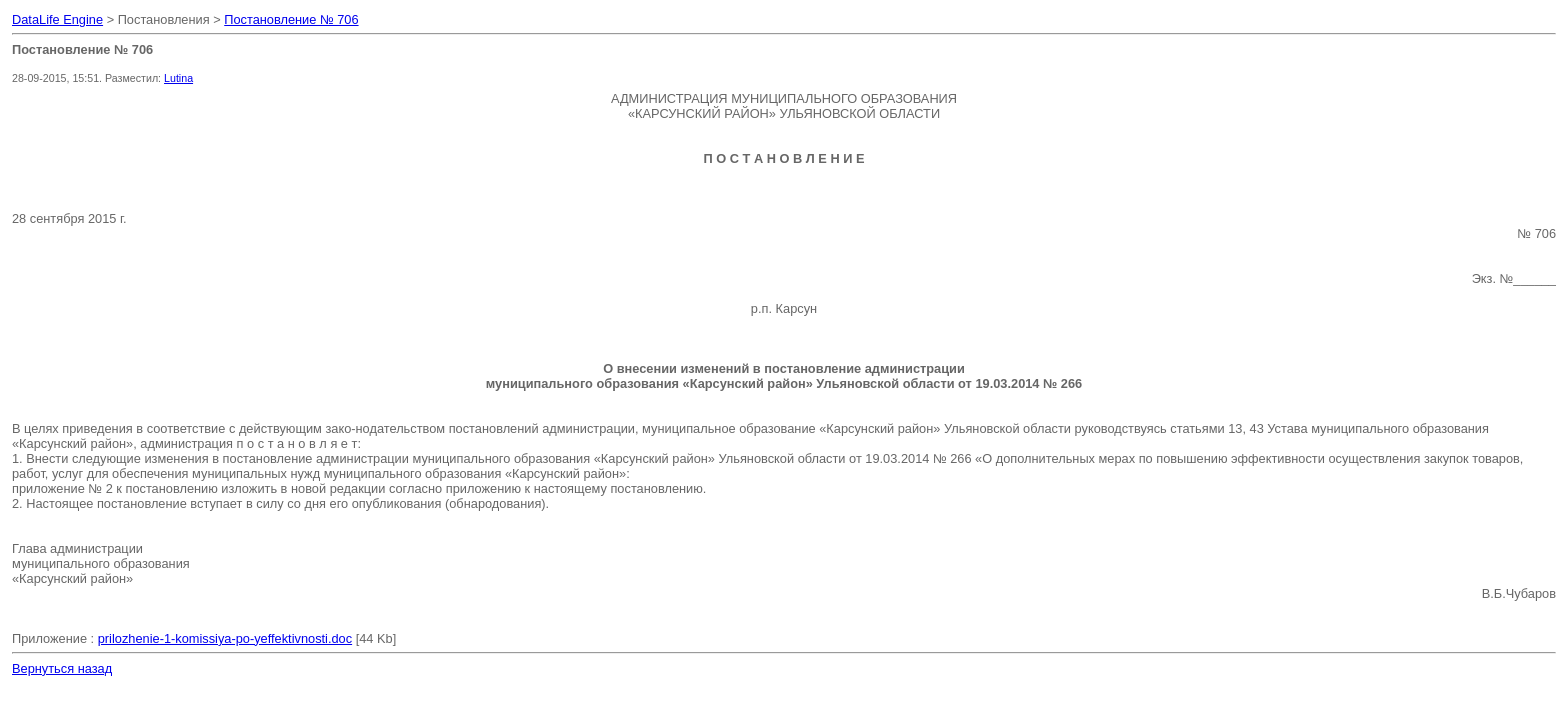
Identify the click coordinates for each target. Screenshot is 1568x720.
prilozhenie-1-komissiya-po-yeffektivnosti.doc (225, 638)
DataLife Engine (57, 19)
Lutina (178, 78)
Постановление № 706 (291, 19)
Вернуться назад (62, 668)
